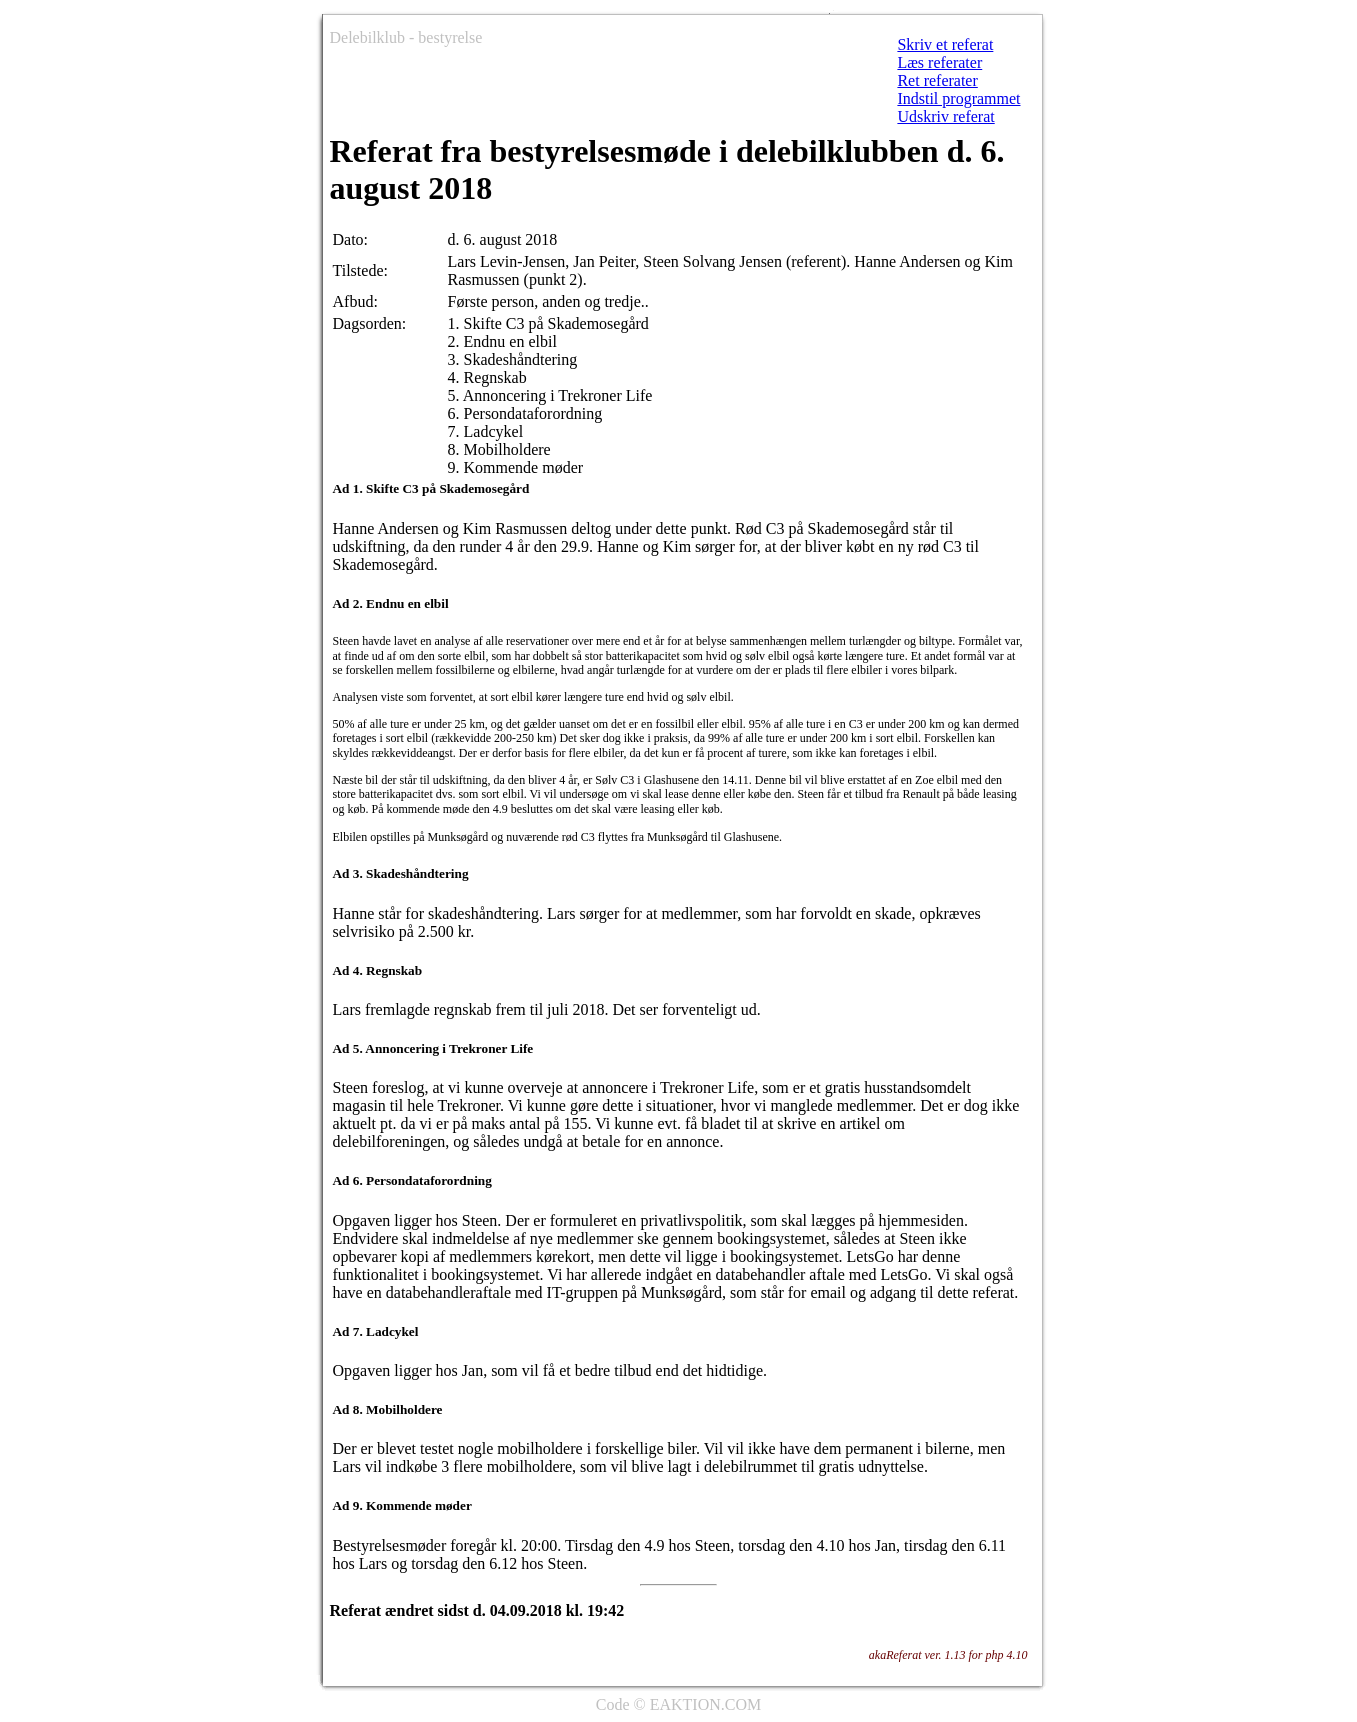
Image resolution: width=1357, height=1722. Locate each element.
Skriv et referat (945, 44)
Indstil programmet (958, 98)
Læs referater (939, 62)
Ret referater (937, 80)
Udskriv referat (945, 116)
